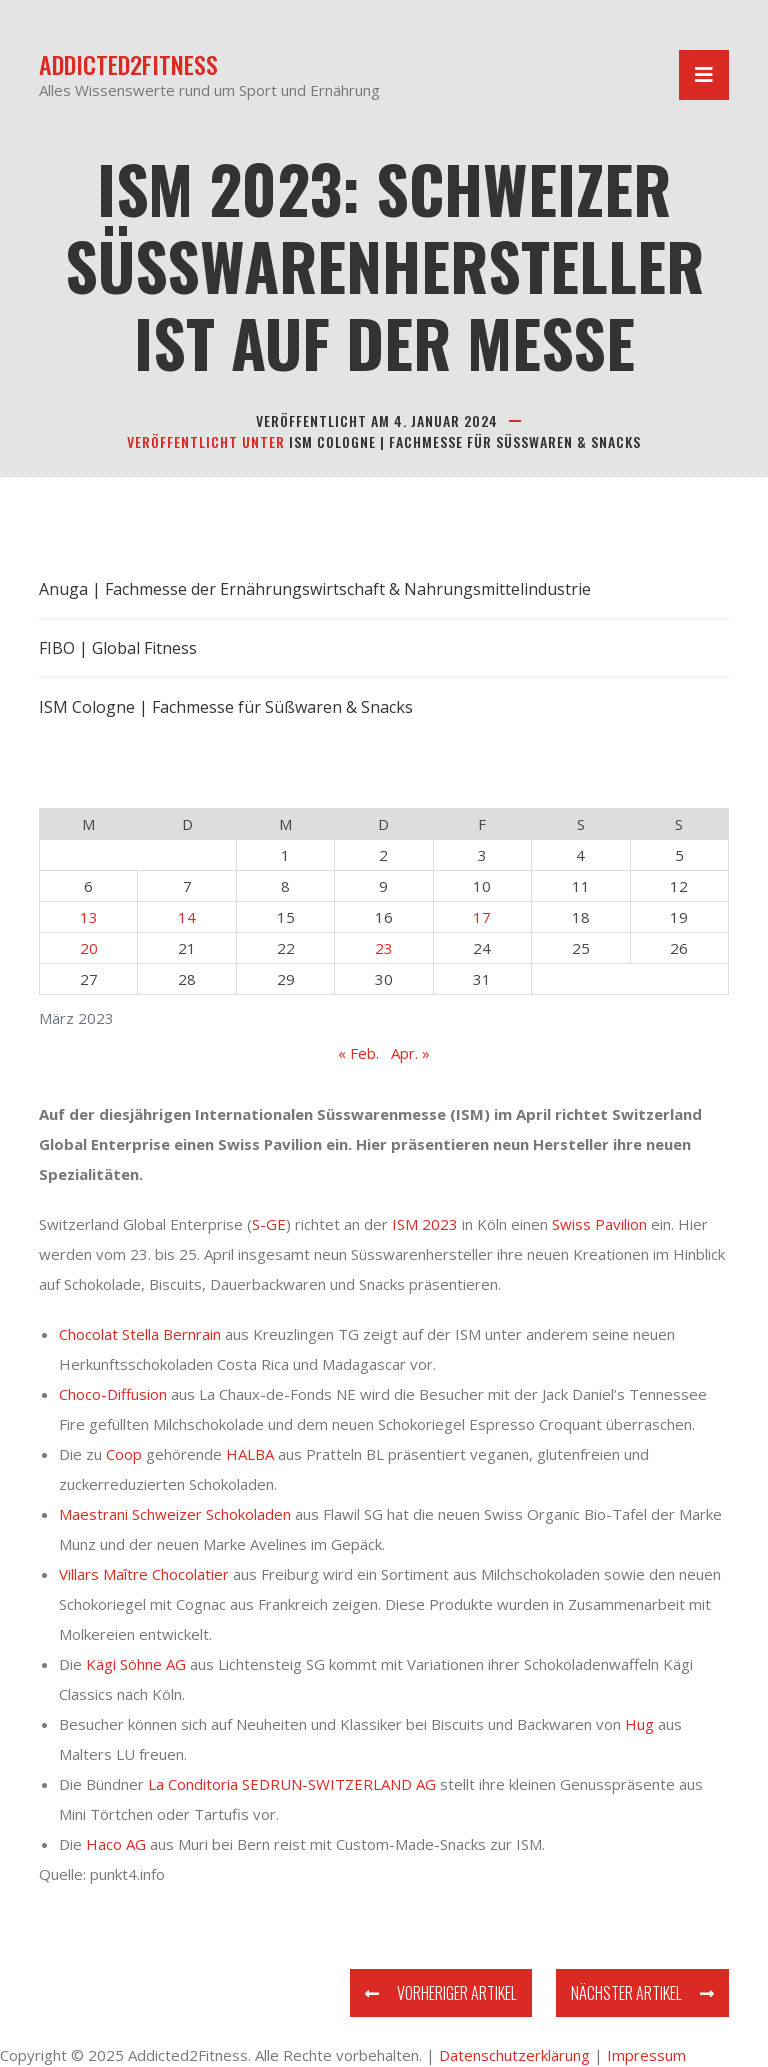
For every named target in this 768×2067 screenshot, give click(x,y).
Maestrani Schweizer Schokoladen (175, 1514)
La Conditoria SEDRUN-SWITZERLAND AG (290, 1784)
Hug (639, 1724)
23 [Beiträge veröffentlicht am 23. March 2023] (384, 948)
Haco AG (116, 1844)
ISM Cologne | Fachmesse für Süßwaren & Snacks (465, 441)
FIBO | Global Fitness (118, 648)
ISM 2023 (425, 1224)
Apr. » (410, 1053)
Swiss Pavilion (599, 1224)
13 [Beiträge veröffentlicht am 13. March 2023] (89, 917)
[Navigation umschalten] (704, 75)
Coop (124, 1454)
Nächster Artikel (642, 1993)
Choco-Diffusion (113, 1394)
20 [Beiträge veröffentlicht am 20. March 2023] (89, 948)
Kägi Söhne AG (136, 1664)
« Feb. (358, 1053)
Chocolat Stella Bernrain (140, 1334)
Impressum (646, 2055)
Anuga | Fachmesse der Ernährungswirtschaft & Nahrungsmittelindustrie (315, 589)
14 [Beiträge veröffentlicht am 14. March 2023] (187, 917)
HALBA (250, 1454)
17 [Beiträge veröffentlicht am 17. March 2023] (482, 917)
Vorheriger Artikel (441, 1993)
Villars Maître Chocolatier (144, 1574)
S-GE (269, 1224)
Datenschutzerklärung (514, 2055)
